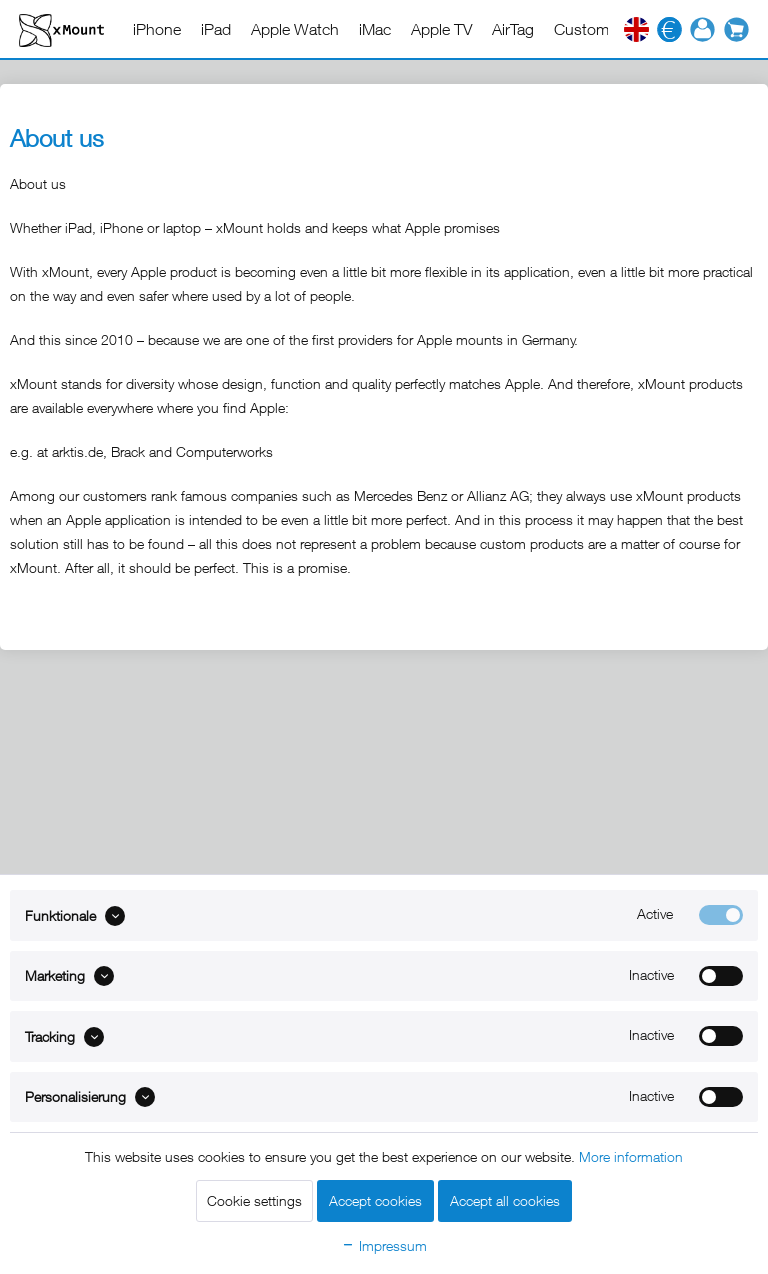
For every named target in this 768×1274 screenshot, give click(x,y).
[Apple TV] (441, 29)
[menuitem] (157, 29)
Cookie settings (254, 1200)
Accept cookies (375, 1200)
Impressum (384, 1245)
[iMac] (375, 29)
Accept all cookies (505, 1200)
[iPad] (216, 29)
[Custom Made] (602, 29)
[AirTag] (513, 29)
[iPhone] (157, 29)
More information (631, 1156)
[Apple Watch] (295, 29)
